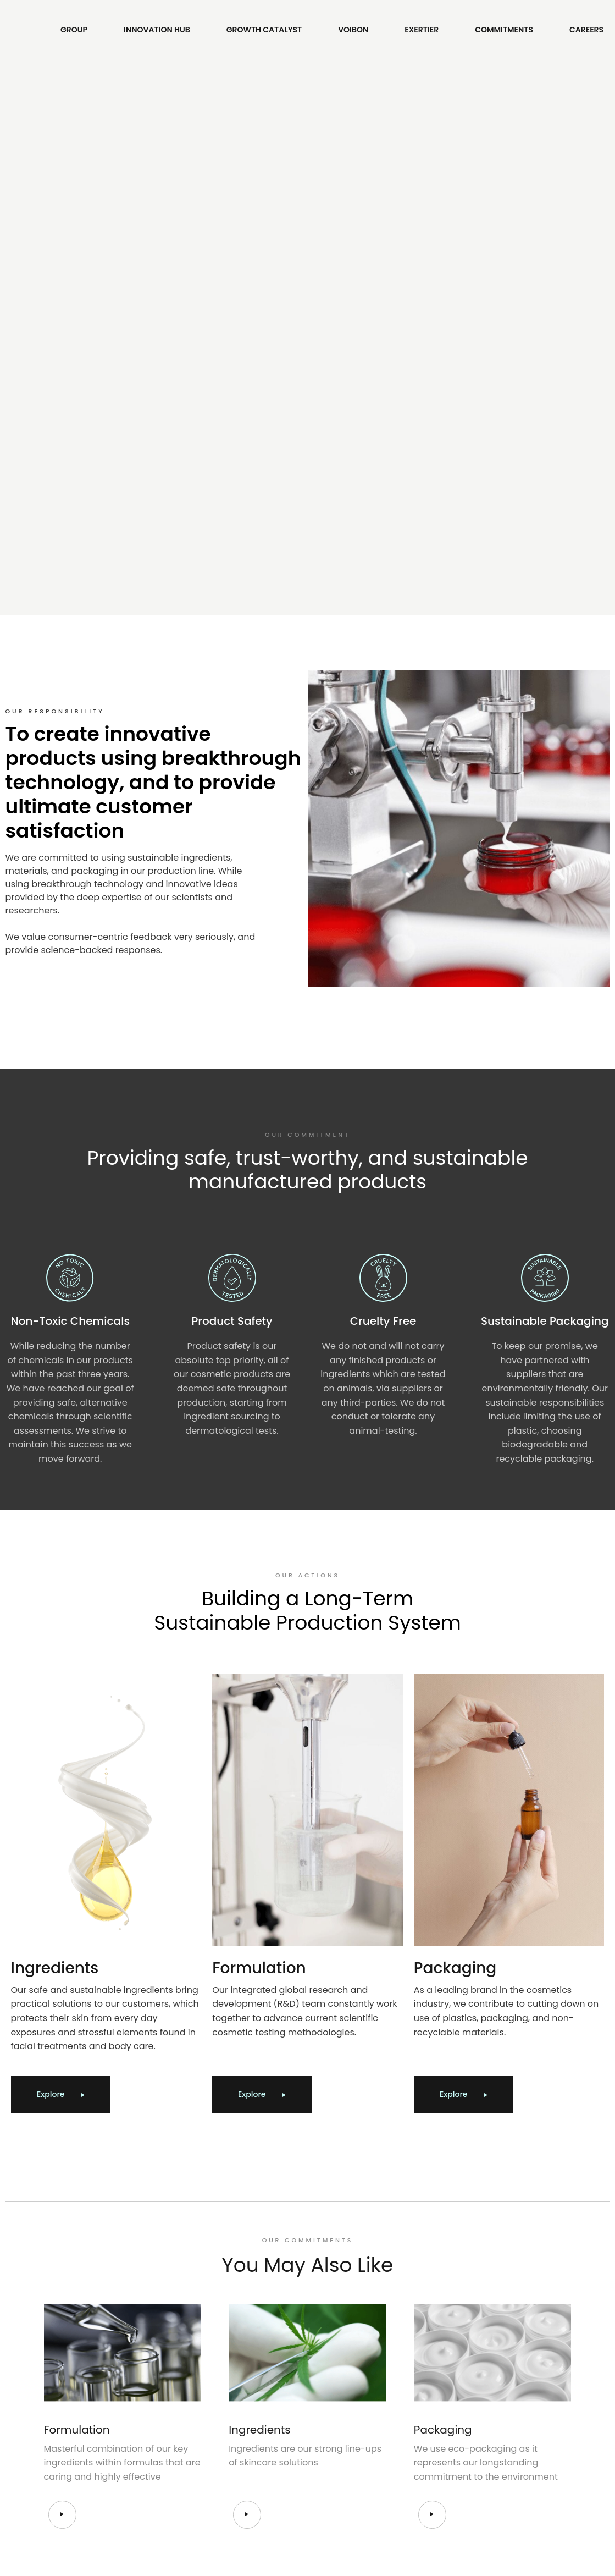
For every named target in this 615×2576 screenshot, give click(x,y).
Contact (517, 2264)
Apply (56, 2341)
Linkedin (332, 2374)
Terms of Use (206, 2341)
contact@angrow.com (498, 2341)
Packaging (443, 2006)
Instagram (337, 2358)
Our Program (70, 2358)
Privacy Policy (207, 2358)
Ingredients (259, 2006)
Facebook (336, 2341)
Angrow (294, 2563)
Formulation (77, 2006)
